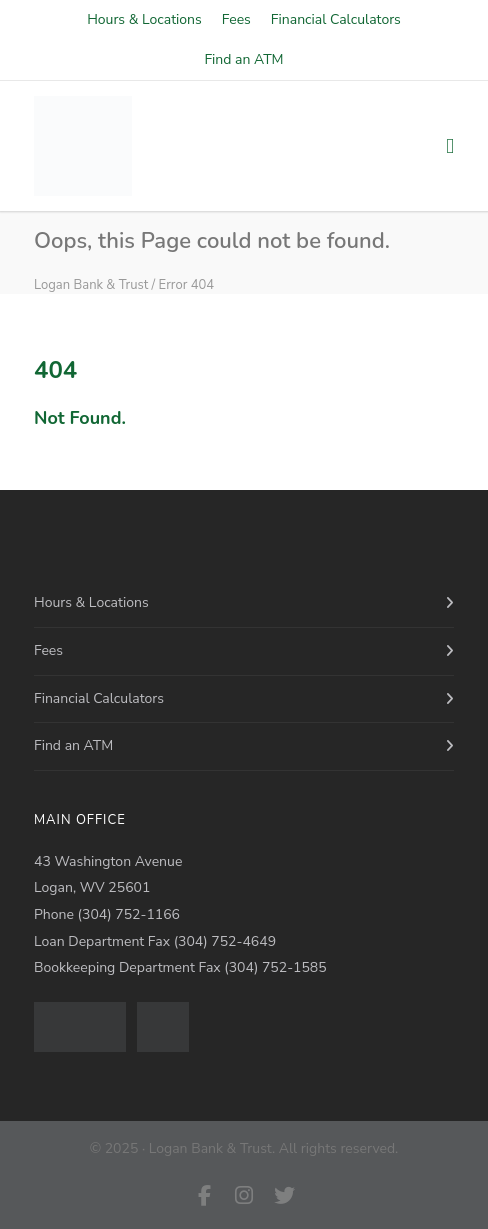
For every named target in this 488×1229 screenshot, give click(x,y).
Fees (236, 20)
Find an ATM (243, 60)
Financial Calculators (336, 20)
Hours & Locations (144, 20)
